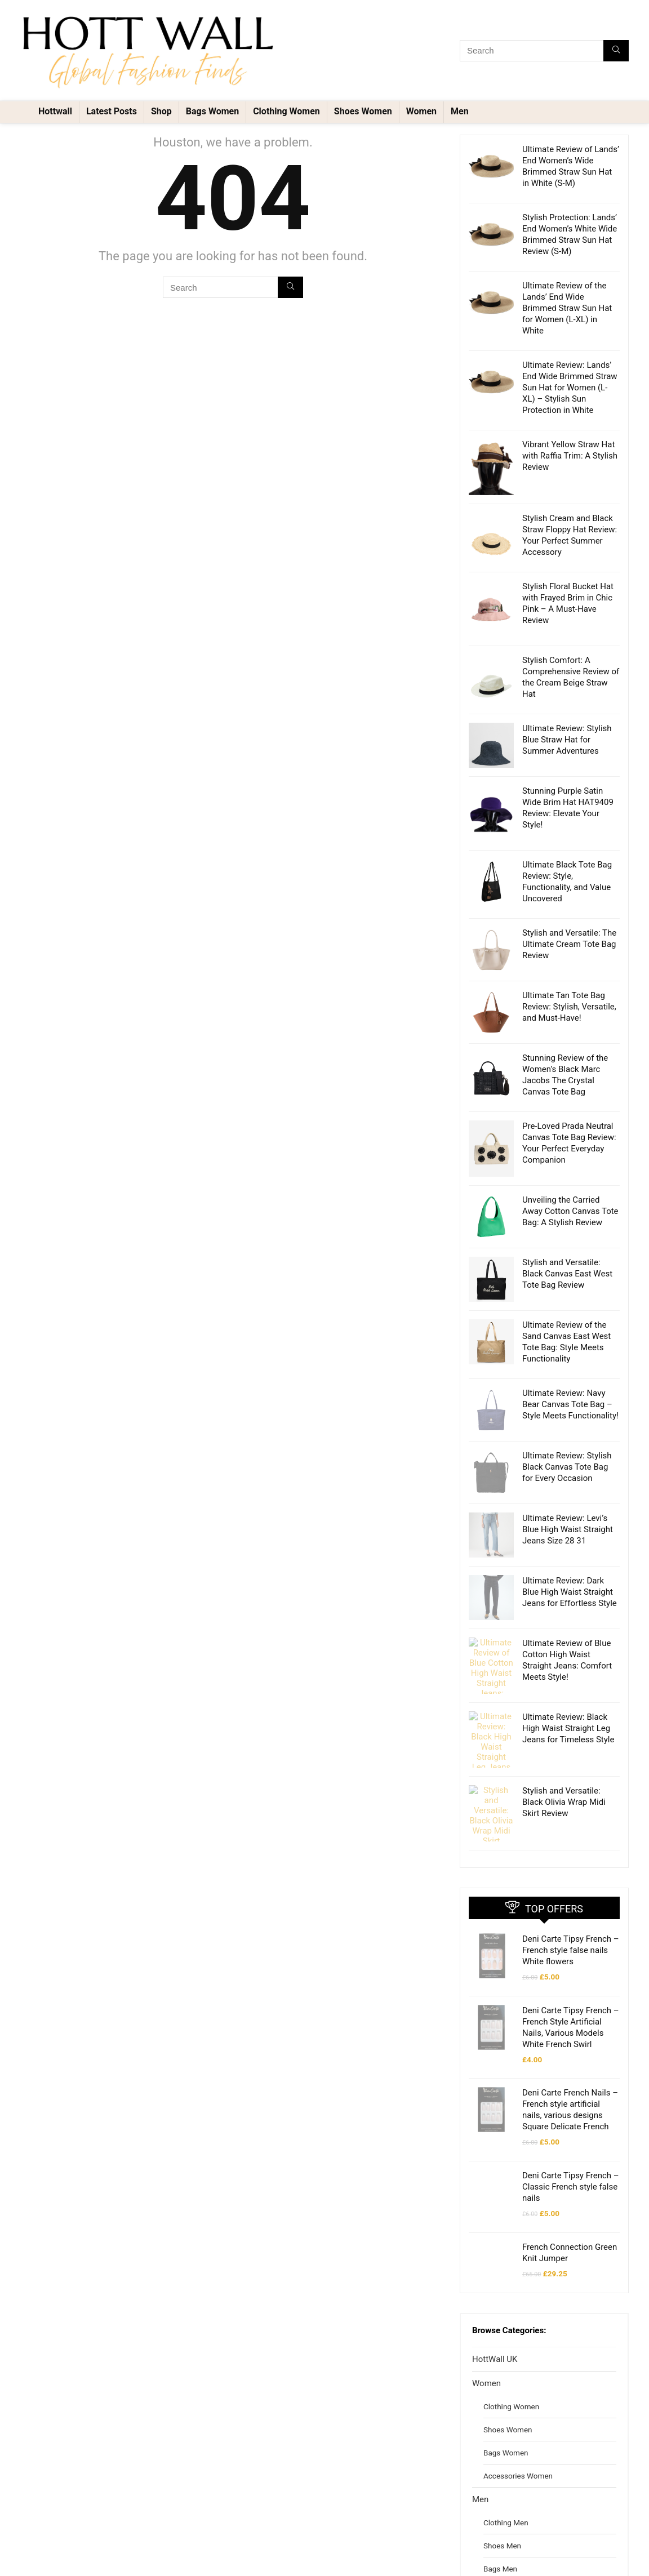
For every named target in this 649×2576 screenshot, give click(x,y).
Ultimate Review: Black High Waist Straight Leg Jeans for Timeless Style (568, 1700)
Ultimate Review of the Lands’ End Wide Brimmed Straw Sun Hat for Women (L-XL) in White (567, 308)
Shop (161, 111)
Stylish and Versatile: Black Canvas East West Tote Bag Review (567, 1273)
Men (460, 111)
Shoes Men (502, 2483)
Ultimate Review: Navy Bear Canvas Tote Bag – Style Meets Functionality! (570, 1404)
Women (421, 111)
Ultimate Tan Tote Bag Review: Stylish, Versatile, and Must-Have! (569, 1006)
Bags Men (500, 2506)
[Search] (616, 50)
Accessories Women (518, 2413)
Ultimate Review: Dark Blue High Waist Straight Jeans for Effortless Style (569, 1575)
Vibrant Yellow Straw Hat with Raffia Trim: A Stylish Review (569, 455)
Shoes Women (363, 111)
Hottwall (55, 111)
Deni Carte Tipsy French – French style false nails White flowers (570, 1888)
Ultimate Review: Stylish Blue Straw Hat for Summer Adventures (567, 739)
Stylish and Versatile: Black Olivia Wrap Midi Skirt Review (564, 1757)
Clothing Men (505, 2460)
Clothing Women (286, 111)
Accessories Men (512, 2529)
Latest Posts (111, 111)
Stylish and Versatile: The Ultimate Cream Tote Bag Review (569, 944)
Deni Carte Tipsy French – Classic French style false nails (570, 2124)
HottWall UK (494, 2297)
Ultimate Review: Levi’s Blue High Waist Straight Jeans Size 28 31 (567, 1518)
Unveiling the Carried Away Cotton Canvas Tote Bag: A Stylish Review (570, 1211)
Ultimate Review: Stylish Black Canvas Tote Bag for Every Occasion (567, 1461)
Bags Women (212, 111)
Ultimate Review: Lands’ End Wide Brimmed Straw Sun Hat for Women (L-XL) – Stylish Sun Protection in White (569, 387)
